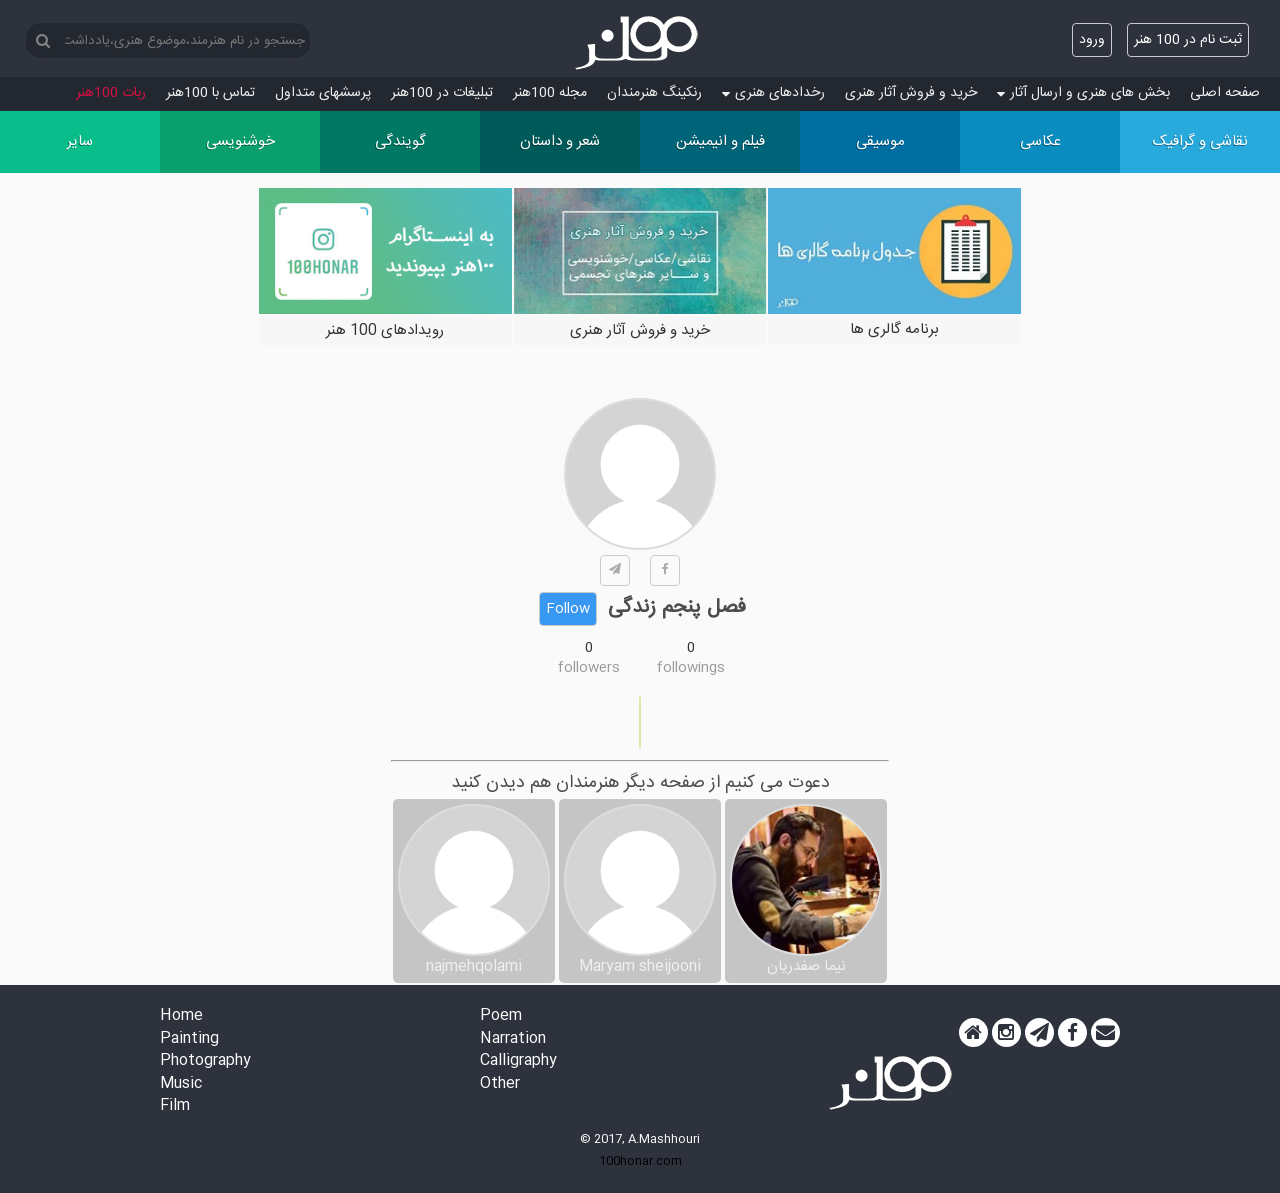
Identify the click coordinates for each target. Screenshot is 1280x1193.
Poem (501, 1016)
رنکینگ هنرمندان (654, 93)
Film (175, 1106)
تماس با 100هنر (210, 93)
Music (181, 1084)
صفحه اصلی (1225, 93)
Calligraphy (518, 1061)
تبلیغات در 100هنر (442, 93)
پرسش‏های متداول (323, 93)
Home (181, 1016)
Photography (205, 1061)
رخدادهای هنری (773, 93)
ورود (1092, 40)
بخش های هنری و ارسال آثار (1083, 93)
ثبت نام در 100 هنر (1188, 40)
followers (589, 668)
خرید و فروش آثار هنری (911, 93)
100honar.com (640, 1161)
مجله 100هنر (550, 93)
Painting (189, 1039)
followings (691, 668)
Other (500, 1084)
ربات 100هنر (111, 93)
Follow (568, 609)
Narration (513, 1039)
